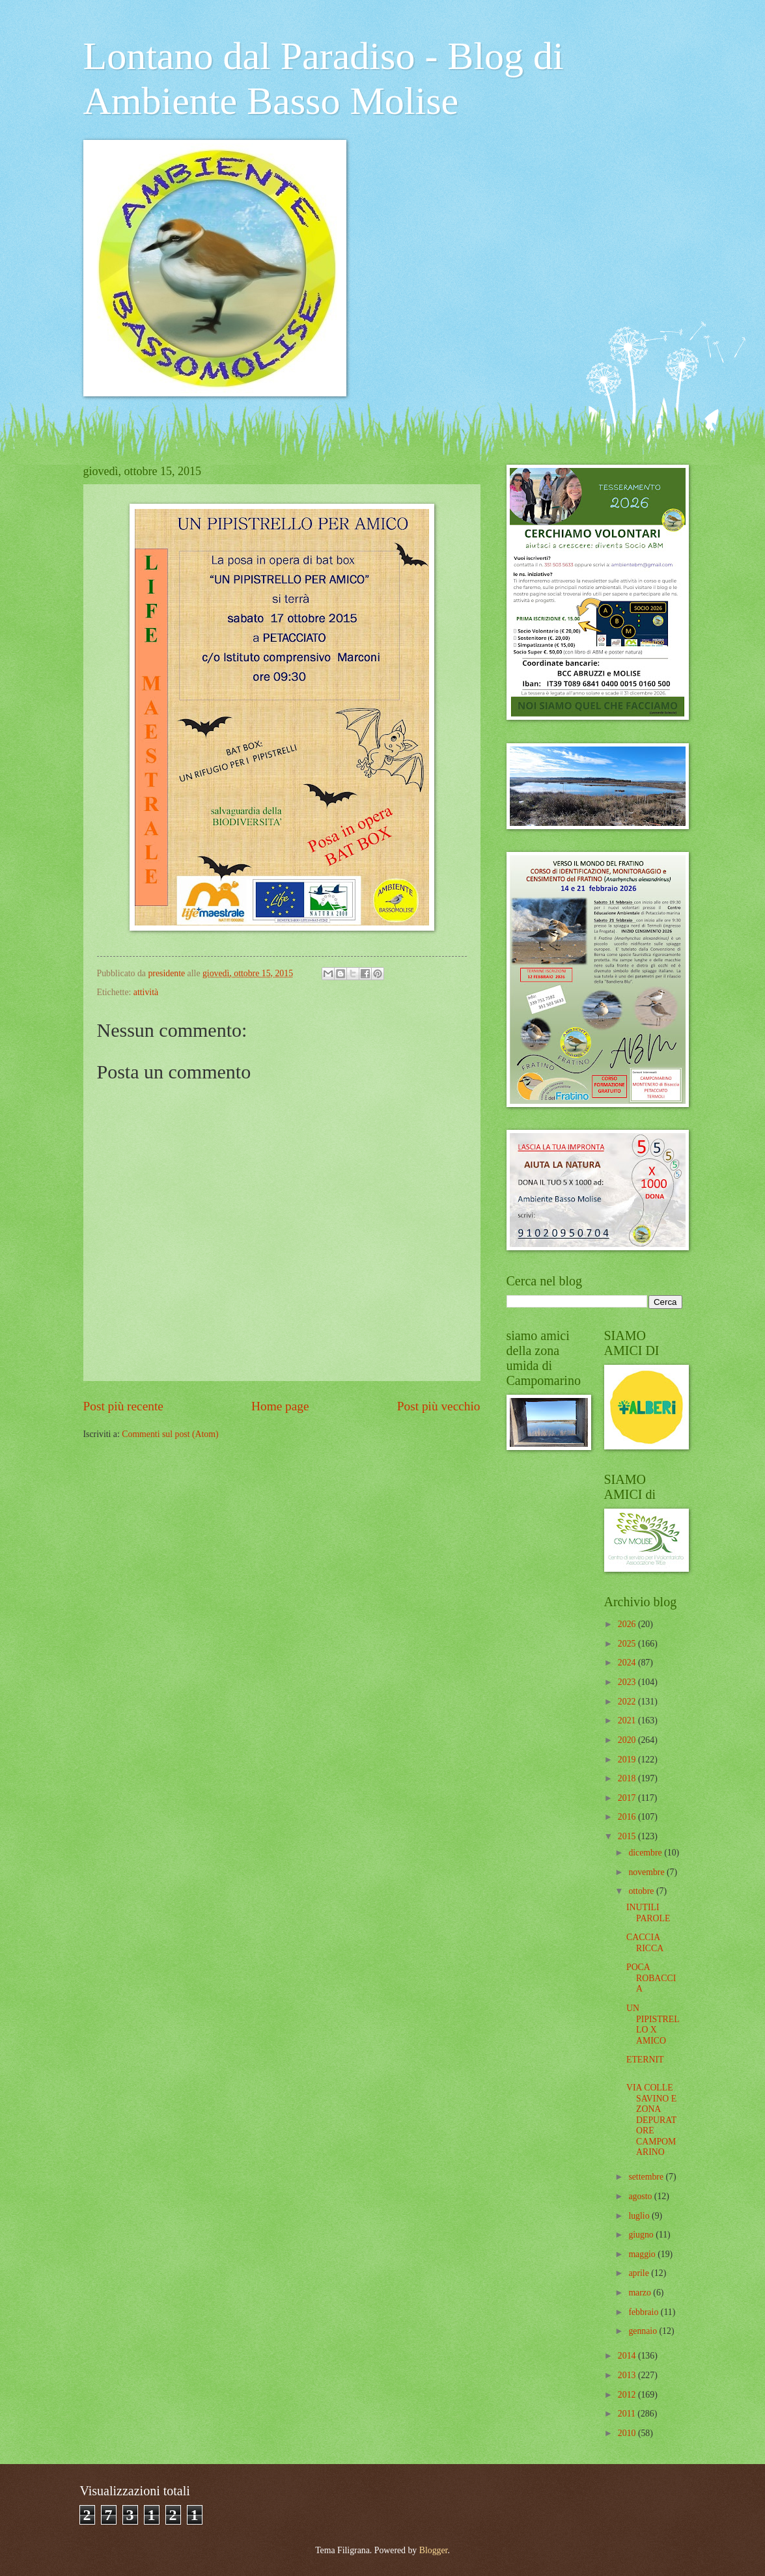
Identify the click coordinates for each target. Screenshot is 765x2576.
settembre (646, 2177)
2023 (628, 1682)
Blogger (433, 2550)
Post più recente (123, 1406)
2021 (628, 1720)
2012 (628, 2395)
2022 (628, 1701)
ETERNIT (644, 2059)
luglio (640, 2216)
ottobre (642, 1891)
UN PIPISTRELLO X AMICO (653, 2024)
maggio (643, 2254)
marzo (640, 2292)
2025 (628, 1644)
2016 (628, 1817)
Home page (280, 1406)
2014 (628, 2356)
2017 (628, 1798)
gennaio (643, 2331)
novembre (647, 1872)
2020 (628, 1740)
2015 (628, 1836)
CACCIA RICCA (644, 1942)
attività (145, 992)
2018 (628, 1778)
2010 (628, 2433)
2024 (628, 1662)
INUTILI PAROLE (648, 1912)
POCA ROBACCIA (651, 1978)
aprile (639, 2273)
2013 (628, 2375)
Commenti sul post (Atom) (170, 1434)
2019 (628, 1759)
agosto (641, 2196)
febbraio (644, 2312)
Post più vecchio (438, 1406)
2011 (628, 2413)
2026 (628, 1624)
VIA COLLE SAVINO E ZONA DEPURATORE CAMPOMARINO (651, 2120)
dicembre (646, 1852)
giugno (642, 2235)
